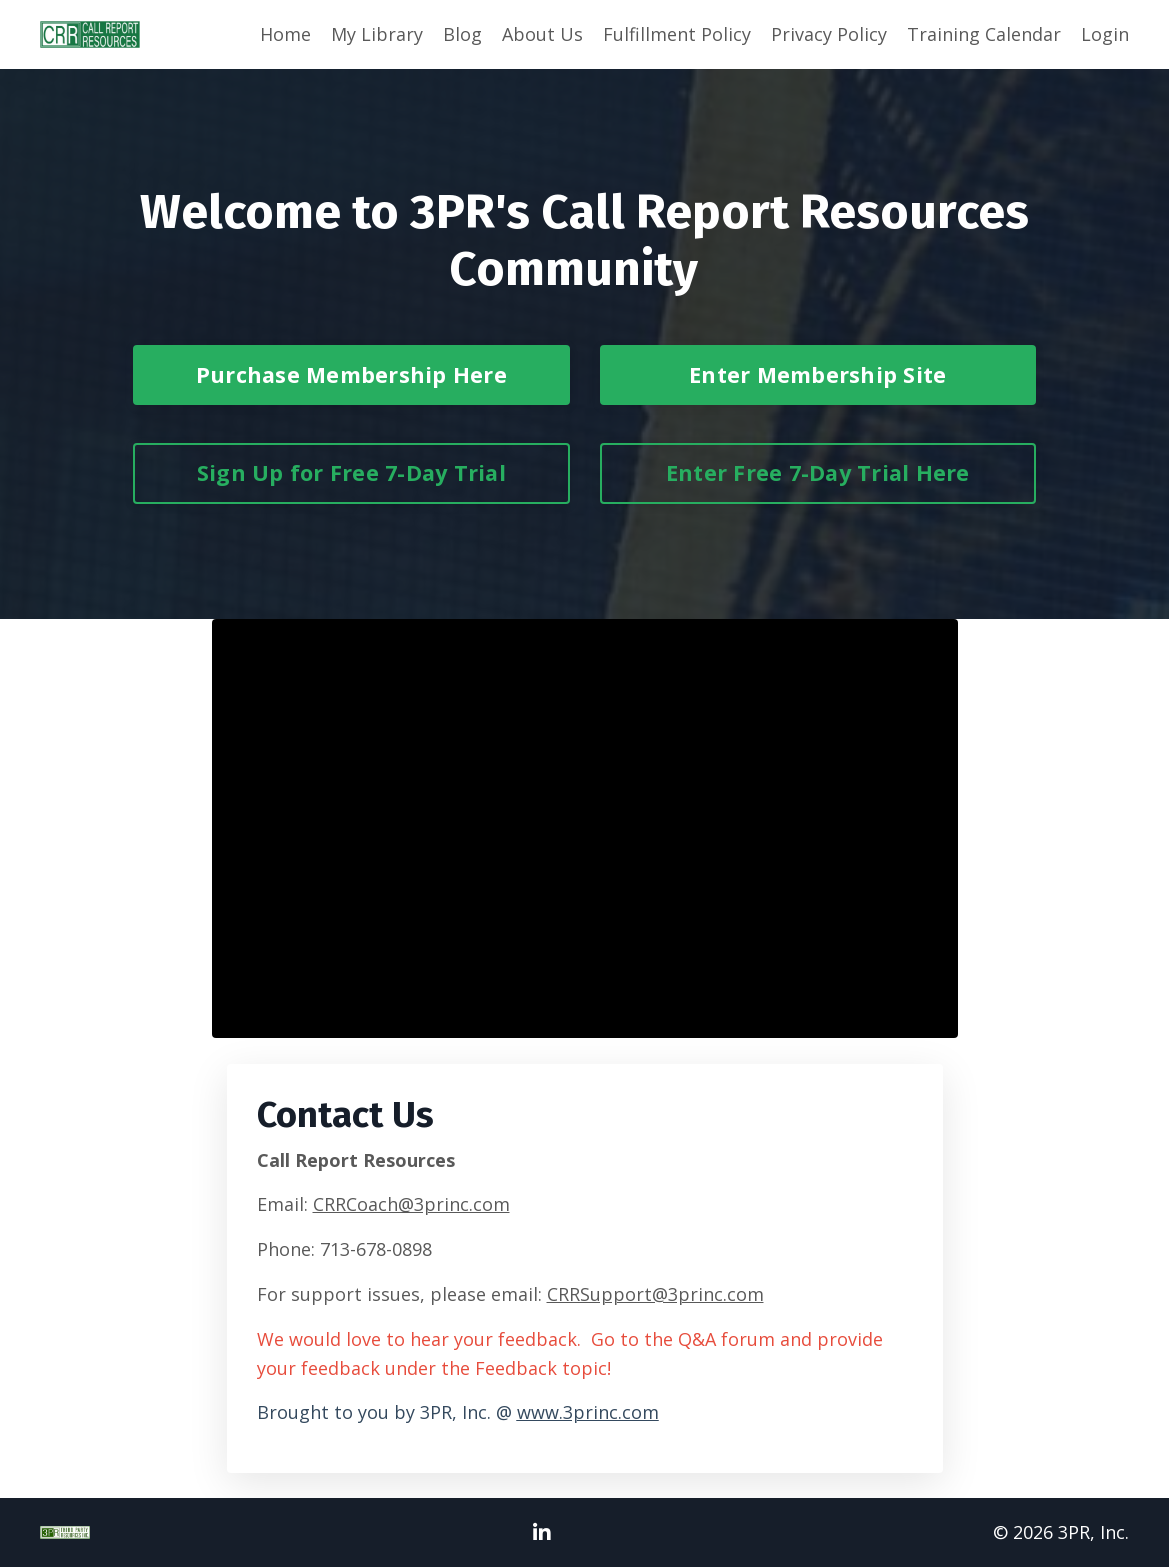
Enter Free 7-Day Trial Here (818, 472)
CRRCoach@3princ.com (411, 1204)
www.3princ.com (588, 1412)
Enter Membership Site (817, 374)
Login (1105, 34)
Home (285, 34)
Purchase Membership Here (351, 374)
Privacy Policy (829, 34)
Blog (462, 34)
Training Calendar (984, 34)
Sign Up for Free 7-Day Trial (351, 472)
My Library (377, 34)
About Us (542, 34)
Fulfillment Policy (677, 34)
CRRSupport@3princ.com (655, 1294)
